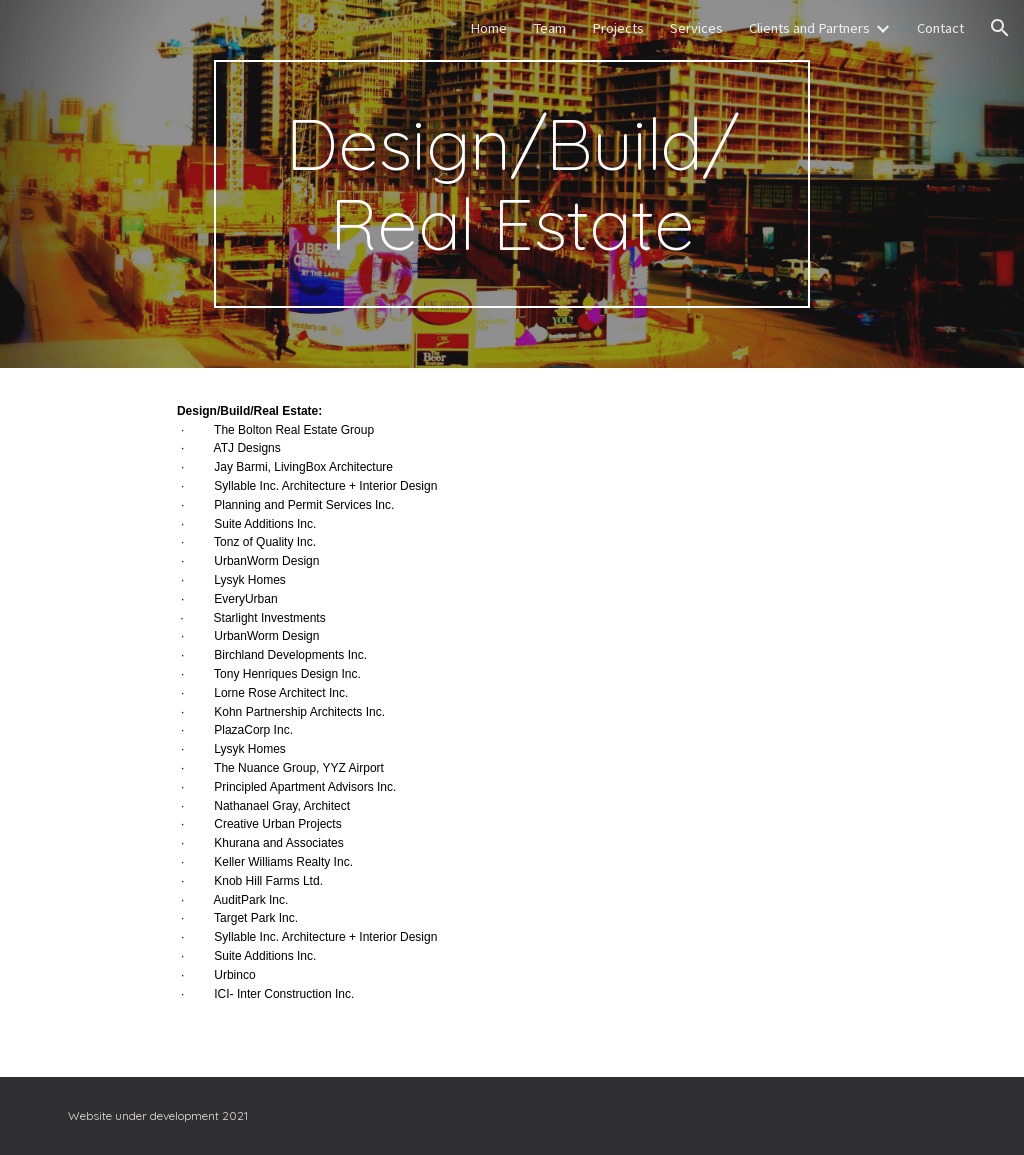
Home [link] (488, 28)
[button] (1000, 28)
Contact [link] (940, 28)
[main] (511, 184)
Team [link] (549, 28)
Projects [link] (618, 28)
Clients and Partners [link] (809, 28)
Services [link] (696, 28)
